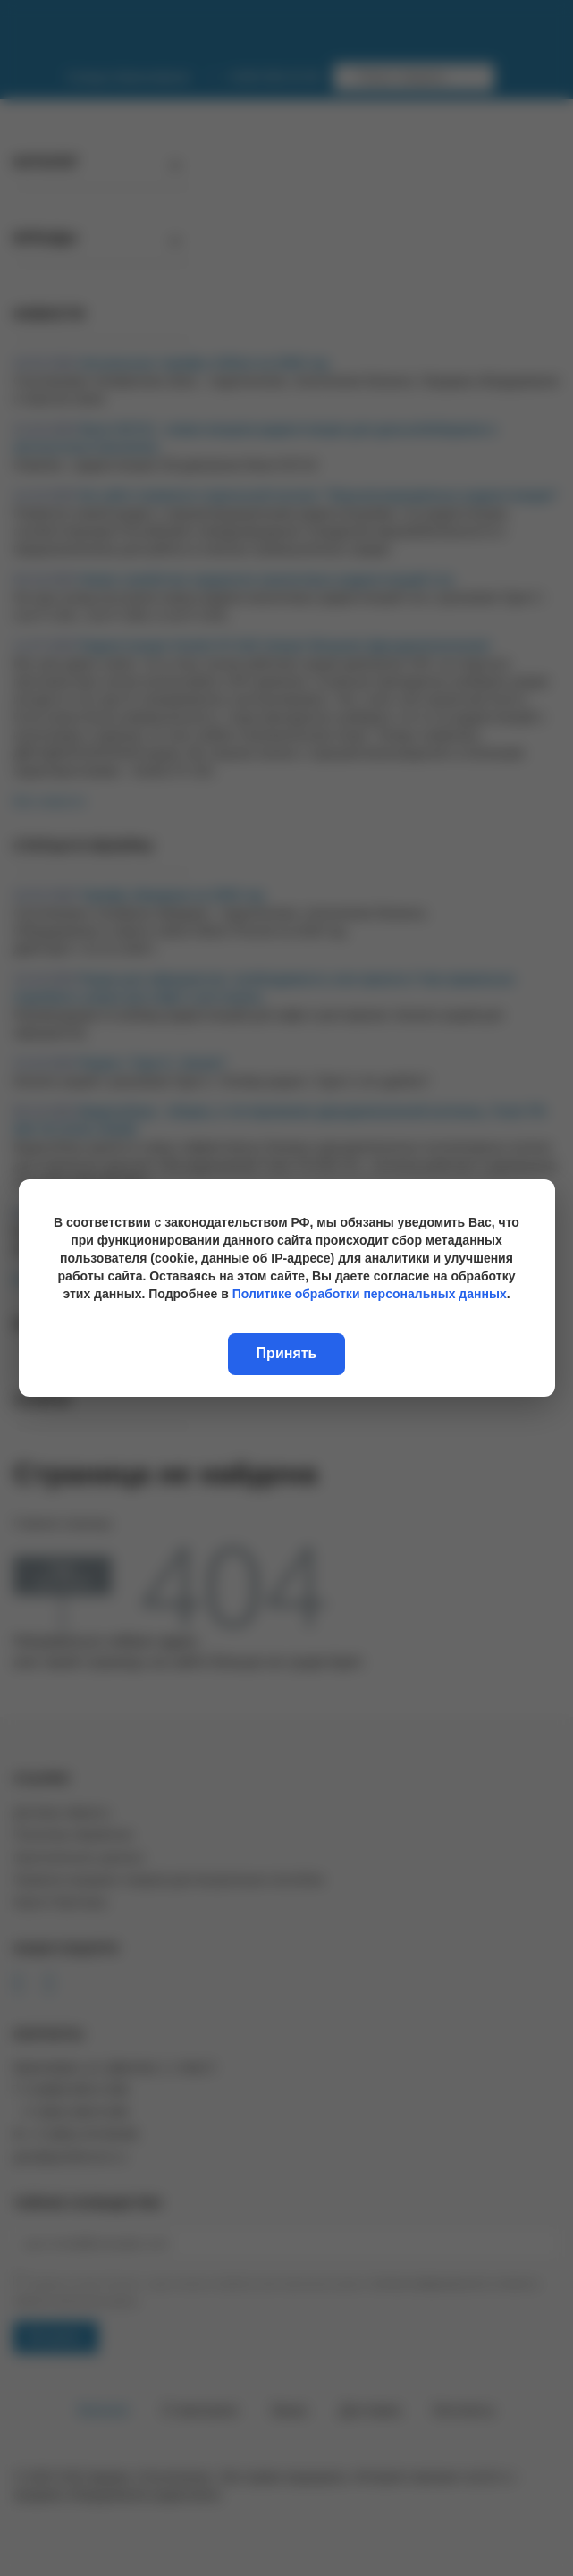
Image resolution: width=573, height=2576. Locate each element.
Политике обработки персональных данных (369, 1294)
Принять (287, 1353)
